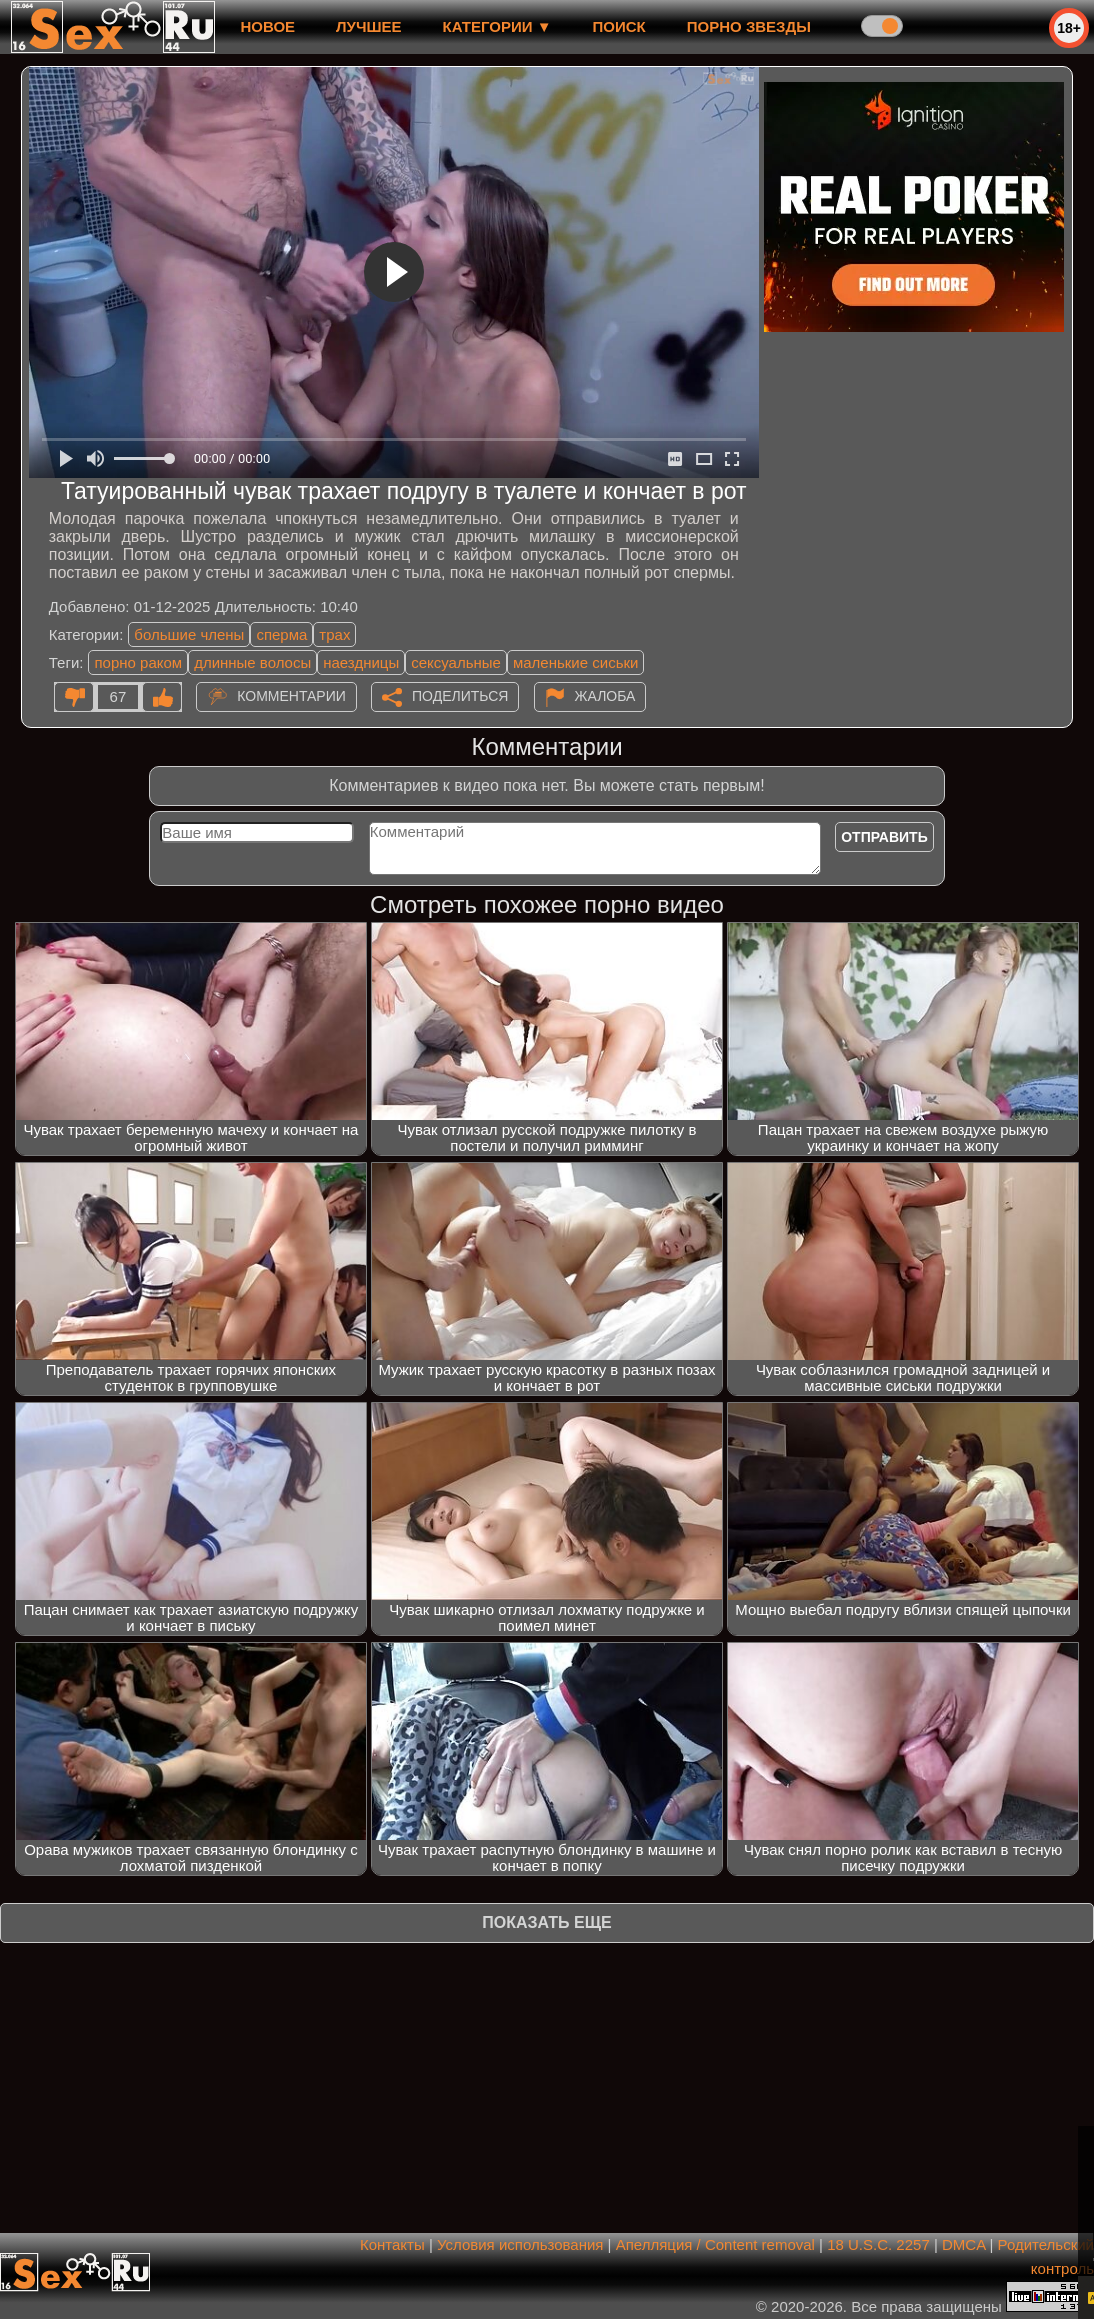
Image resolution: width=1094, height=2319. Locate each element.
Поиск (619, 26)
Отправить (884, 837)
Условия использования (520, 2244)
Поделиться (460, 696)
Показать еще (546, 1922)
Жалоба (605, 696)
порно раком (138, 662)
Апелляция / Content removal (715, 2244)
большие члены (189, 634)
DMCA (963, 2244)
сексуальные (456, 662)
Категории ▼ (497, 26)
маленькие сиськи (575, 662)
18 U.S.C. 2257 (878, 2244)
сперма (281, 634)
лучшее (368, 26)
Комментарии (291, 696)
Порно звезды (749, 26)
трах (334, 634)
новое (267, 26)
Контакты (392, 2244)
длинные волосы (252, 662)
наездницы (361, 662)
